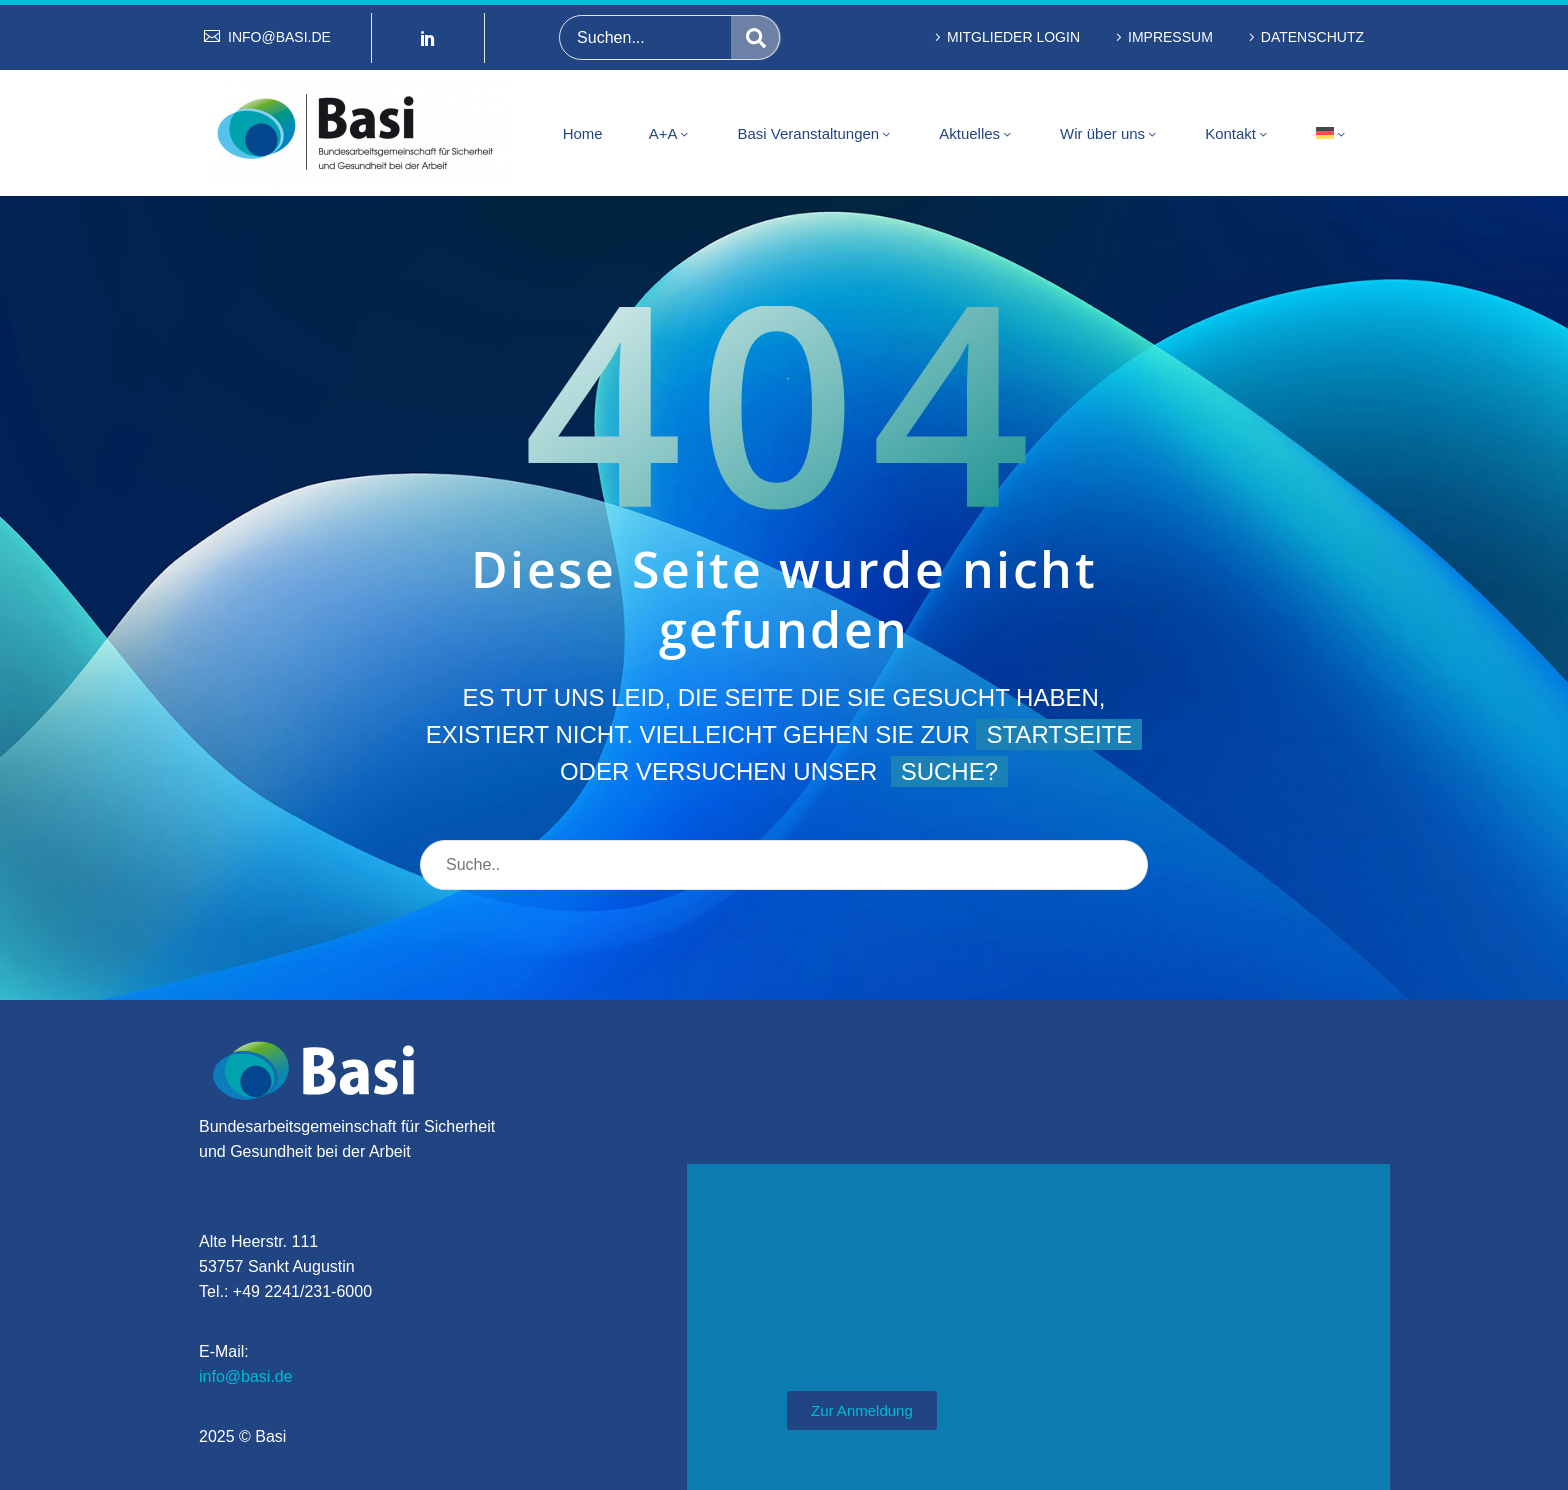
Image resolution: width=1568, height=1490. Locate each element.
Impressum (1170, 37)
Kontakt (1237, 134)
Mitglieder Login (1013, 37)
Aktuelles (976, 134)
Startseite (1059, 734)
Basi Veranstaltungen (815, 134)
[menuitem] (1332, 133)
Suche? (949, 771)
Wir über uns (1109, 134)
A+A (670, 134)
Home (583, 133)
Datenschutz (1312, 37)
